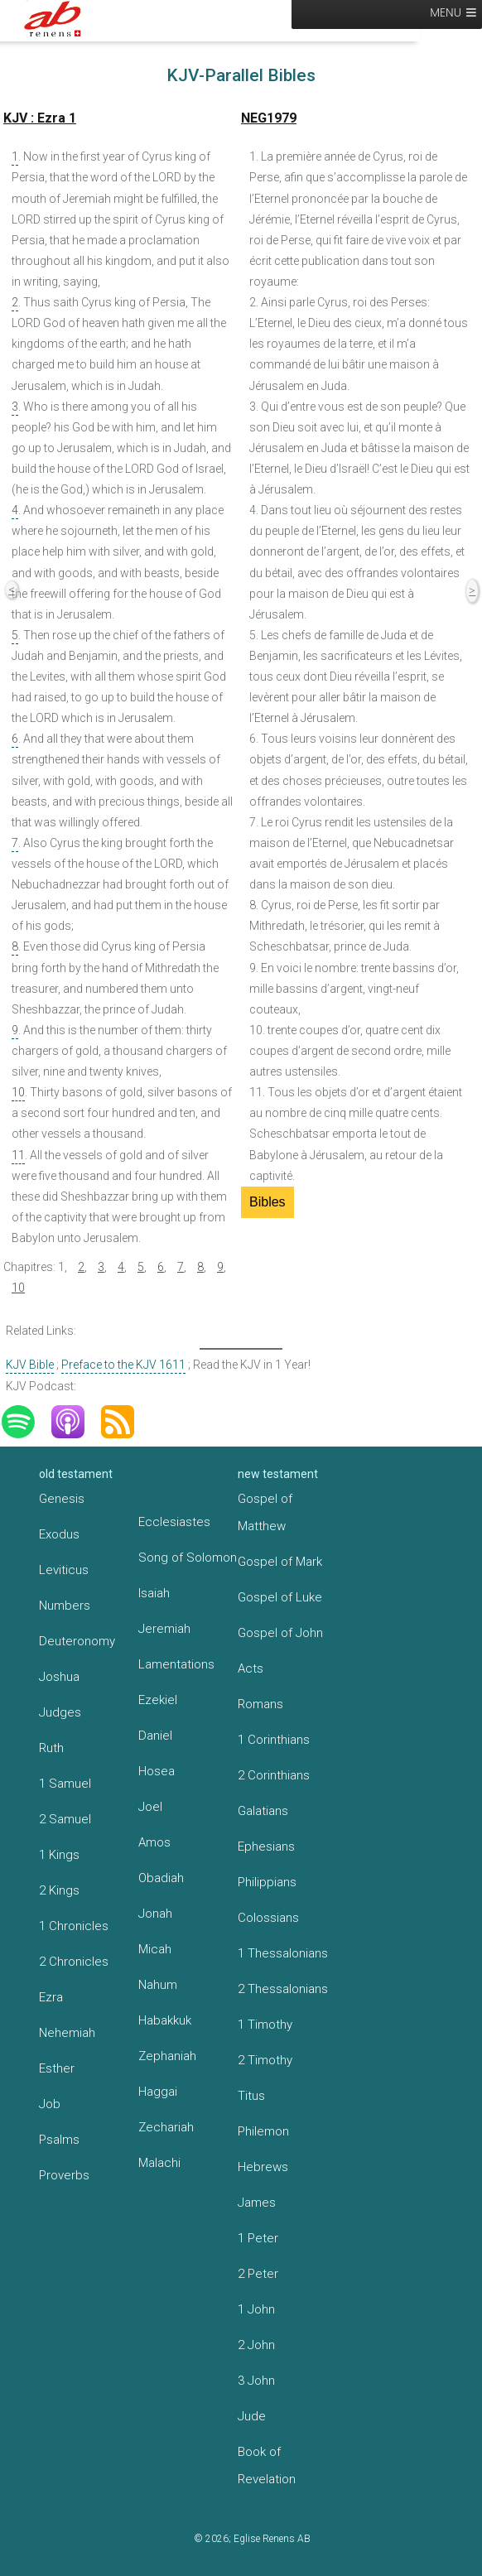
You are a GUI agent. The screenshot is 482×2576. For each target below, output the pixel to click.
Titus (251, 2095)
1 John (256, 2309)
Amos (154, 1842)
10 (18, 1092)
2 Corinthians (274, 1775)
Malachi (159, 2162)
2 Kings (59, 1890)
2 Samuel (65, 1819)
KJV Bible (30, 1364)
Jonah (155, 1913)
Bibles (267, 1202)
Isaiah (154, 1593)
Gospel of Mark (280, 1561)
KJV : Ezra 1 (39, 118)
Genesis (61, 1498)
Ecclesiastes (174, 1521)
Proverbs (64, 2175)
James (257, 2202)
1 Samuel (65, 1783)
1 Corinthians (274, 1739)
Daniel (155, 1735)
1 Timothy (265, 2024)
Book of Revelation (267, 2465)
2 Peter (258, 2273)
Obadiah (161, 1878)
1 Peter (258, 2238)
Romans (260, 1704)
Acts (250, 1668)
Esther (57, 2068)
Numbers (64, 1605)
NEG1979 (268, 118)
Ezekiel (157, 1699)
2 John (256, 2345)
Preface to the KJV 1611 (123, 1364)
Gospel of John (280, 1632)
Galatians (263, 1810)
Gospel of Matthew (265, 1512)
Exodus (59, 1534)
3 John (256, 2380)
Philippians (267, 1882)
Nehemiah (67, 2032)
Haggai (157, 2091)
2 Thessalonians (283, 1988)
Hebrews (263, 2167)
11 (18, 1155)
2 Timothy (265, 2060)
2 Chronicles (73, 1961)
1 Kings (59, 1854)
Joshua (59, 1676)
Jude (252, 2416)
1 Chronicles (73, 1926)
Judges (60, 1712)
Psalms (59, 2139)
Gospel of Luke (280, 1597)
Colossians (268, 1917)
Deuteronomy (77, 1641)
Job (49, 2104)
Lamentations (176, 1664)
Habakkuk (164, 2020)
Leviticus (64, 1569)
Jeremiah (164, 1628)
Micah (154, 1949)
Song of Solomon (187, 1557)
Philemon (263, 2131)
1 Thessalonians (283, 1953)
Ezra (51, 1997)
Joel (150, 1806)
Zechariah (166, 2127)
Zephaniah (167, 2056)
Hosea (156, 1771)
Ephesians (266, 1846)
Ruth (51, 1748)
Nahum (157, 1984)
